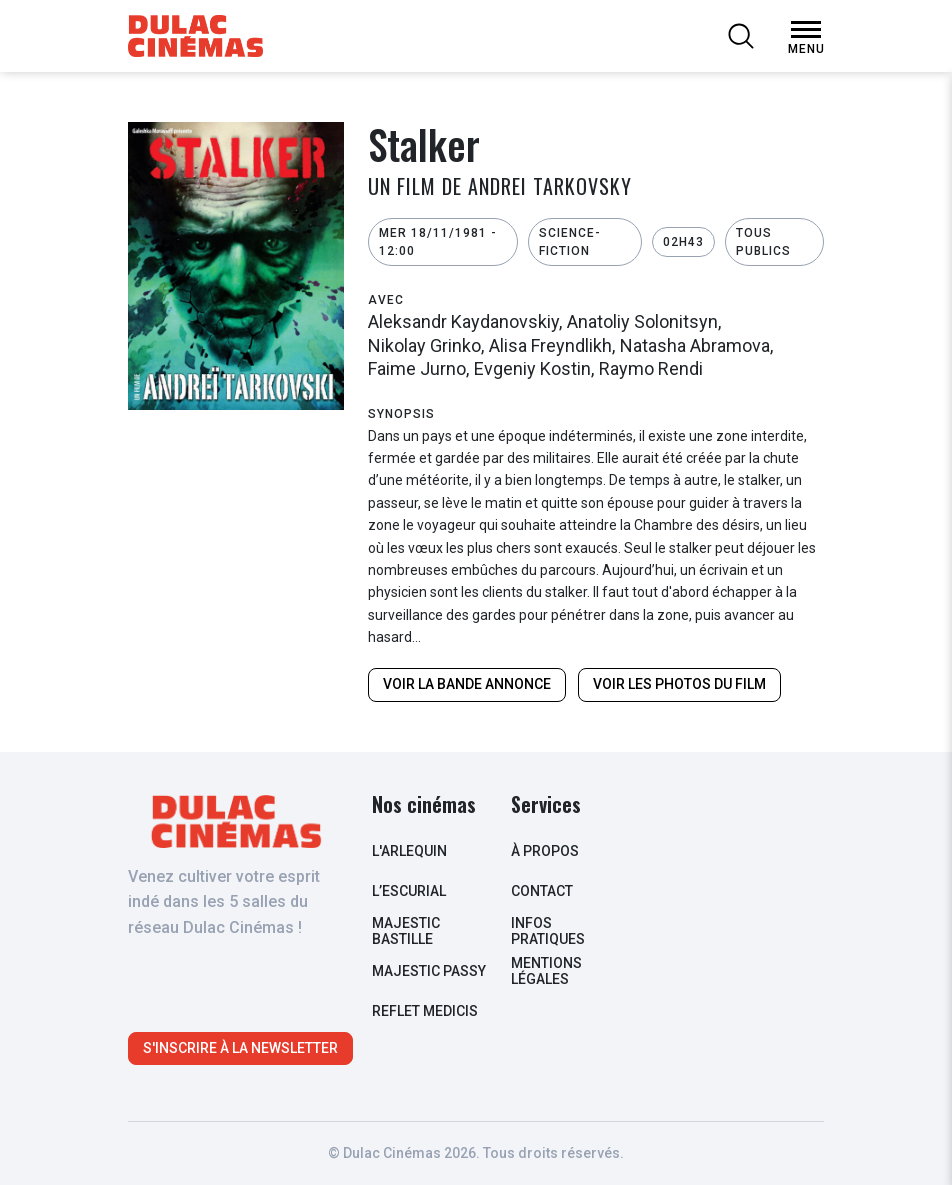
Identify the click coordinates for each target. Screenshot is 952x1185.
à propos (545, 851)
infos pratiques (548, 930)
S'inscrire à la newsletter (240, 1048)
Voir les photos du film (679, 684)
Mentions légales (546, 970)
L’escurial (409, 891)
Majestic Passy (429, 971)
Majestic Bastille (406, 930)
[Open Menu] (806, 30)
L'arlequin (409, 851)
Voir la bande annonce (467, 684)
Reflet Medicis (425, 1011)
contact (542, 891)
